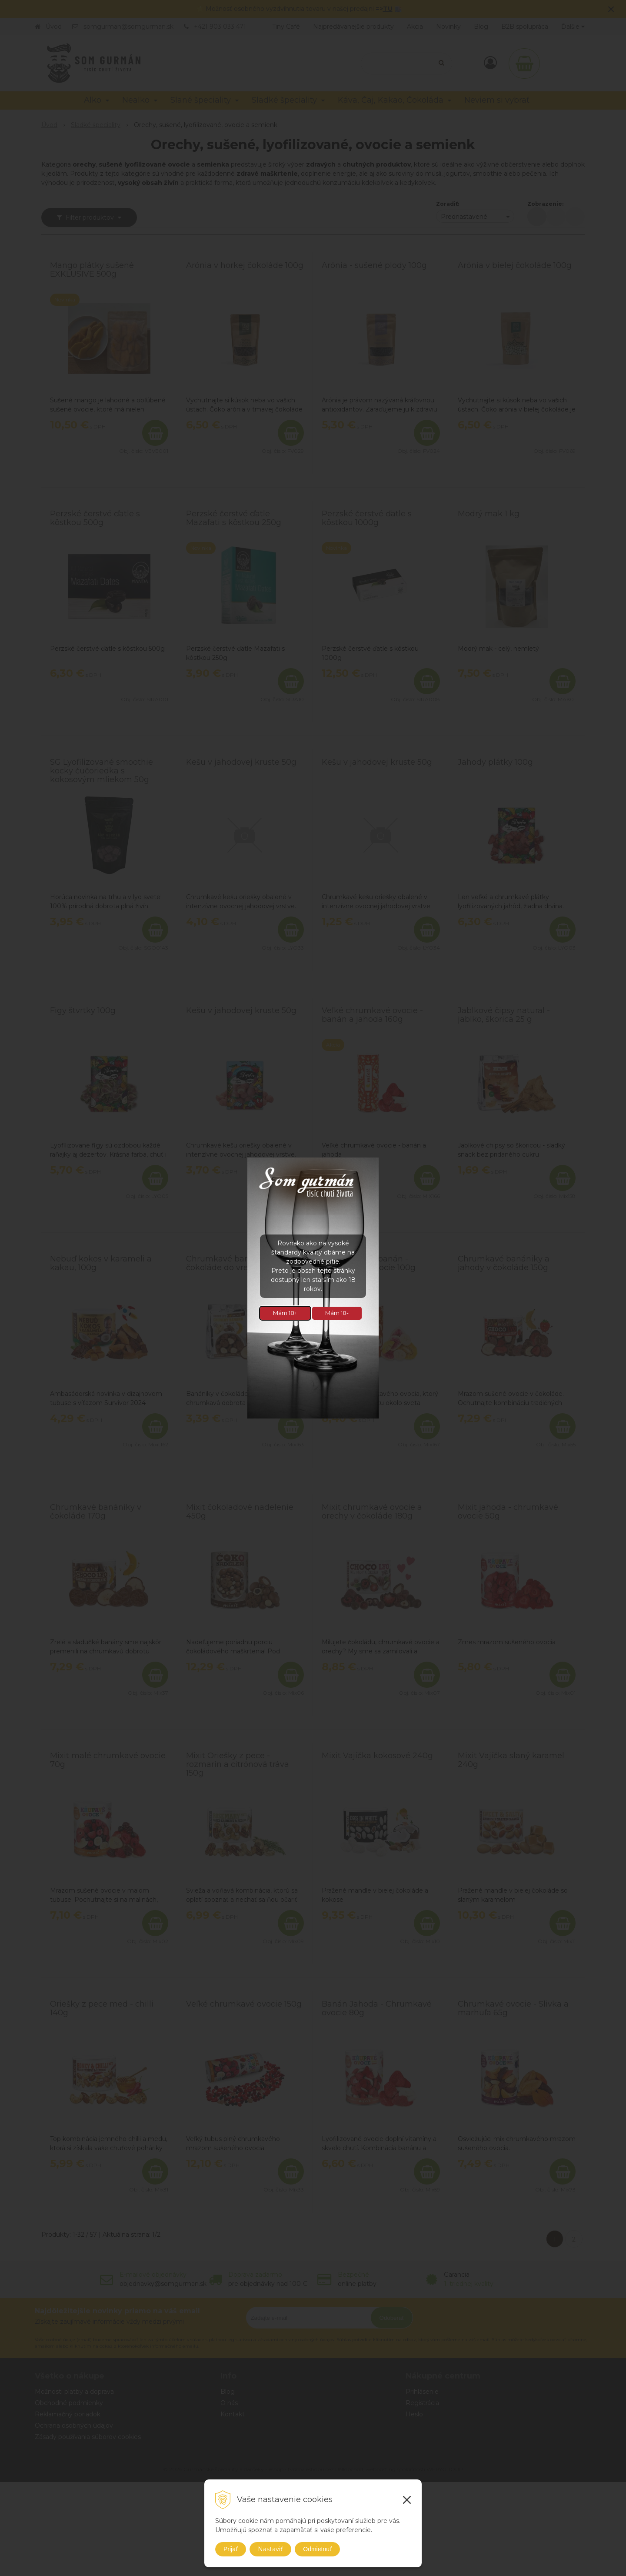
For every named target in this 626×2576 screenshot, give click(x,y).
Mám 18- (337, 1312)
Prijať (230, 2549)
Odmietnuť (317, 2549)
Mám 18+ (285, 1312)
